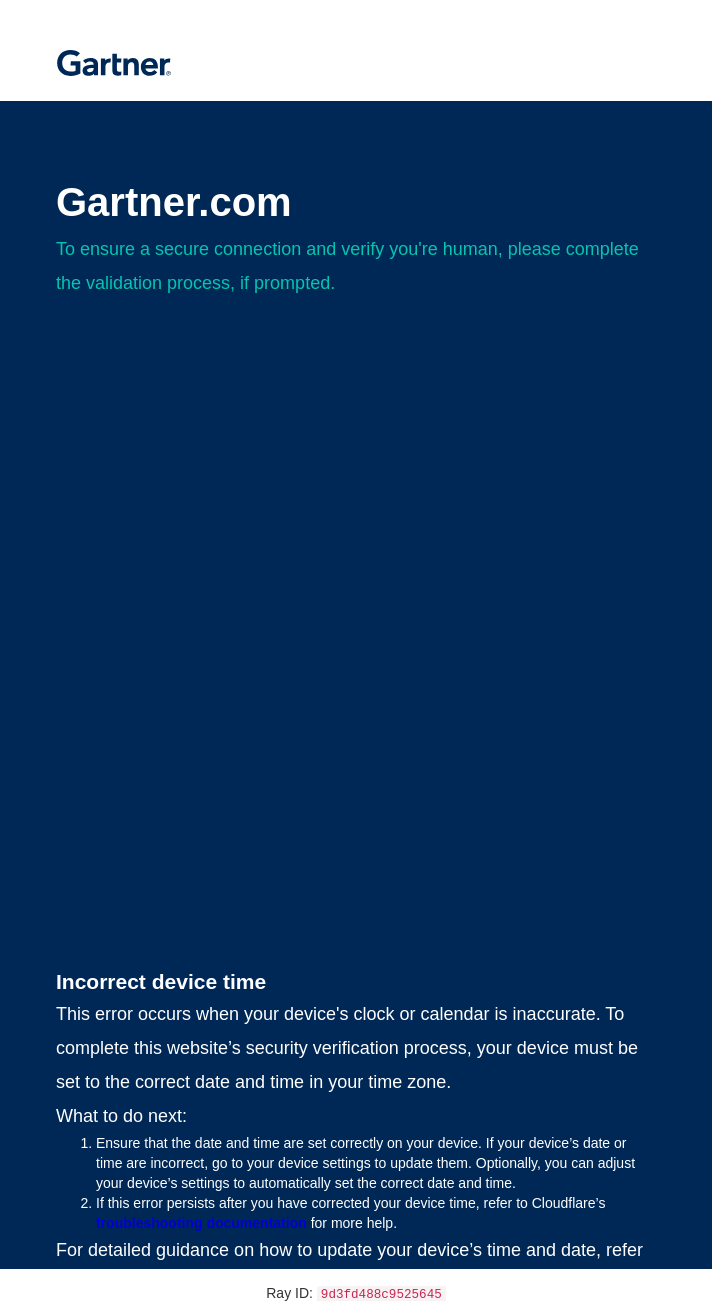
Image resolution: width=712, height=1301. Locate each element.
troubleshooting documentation (201, 1223)
